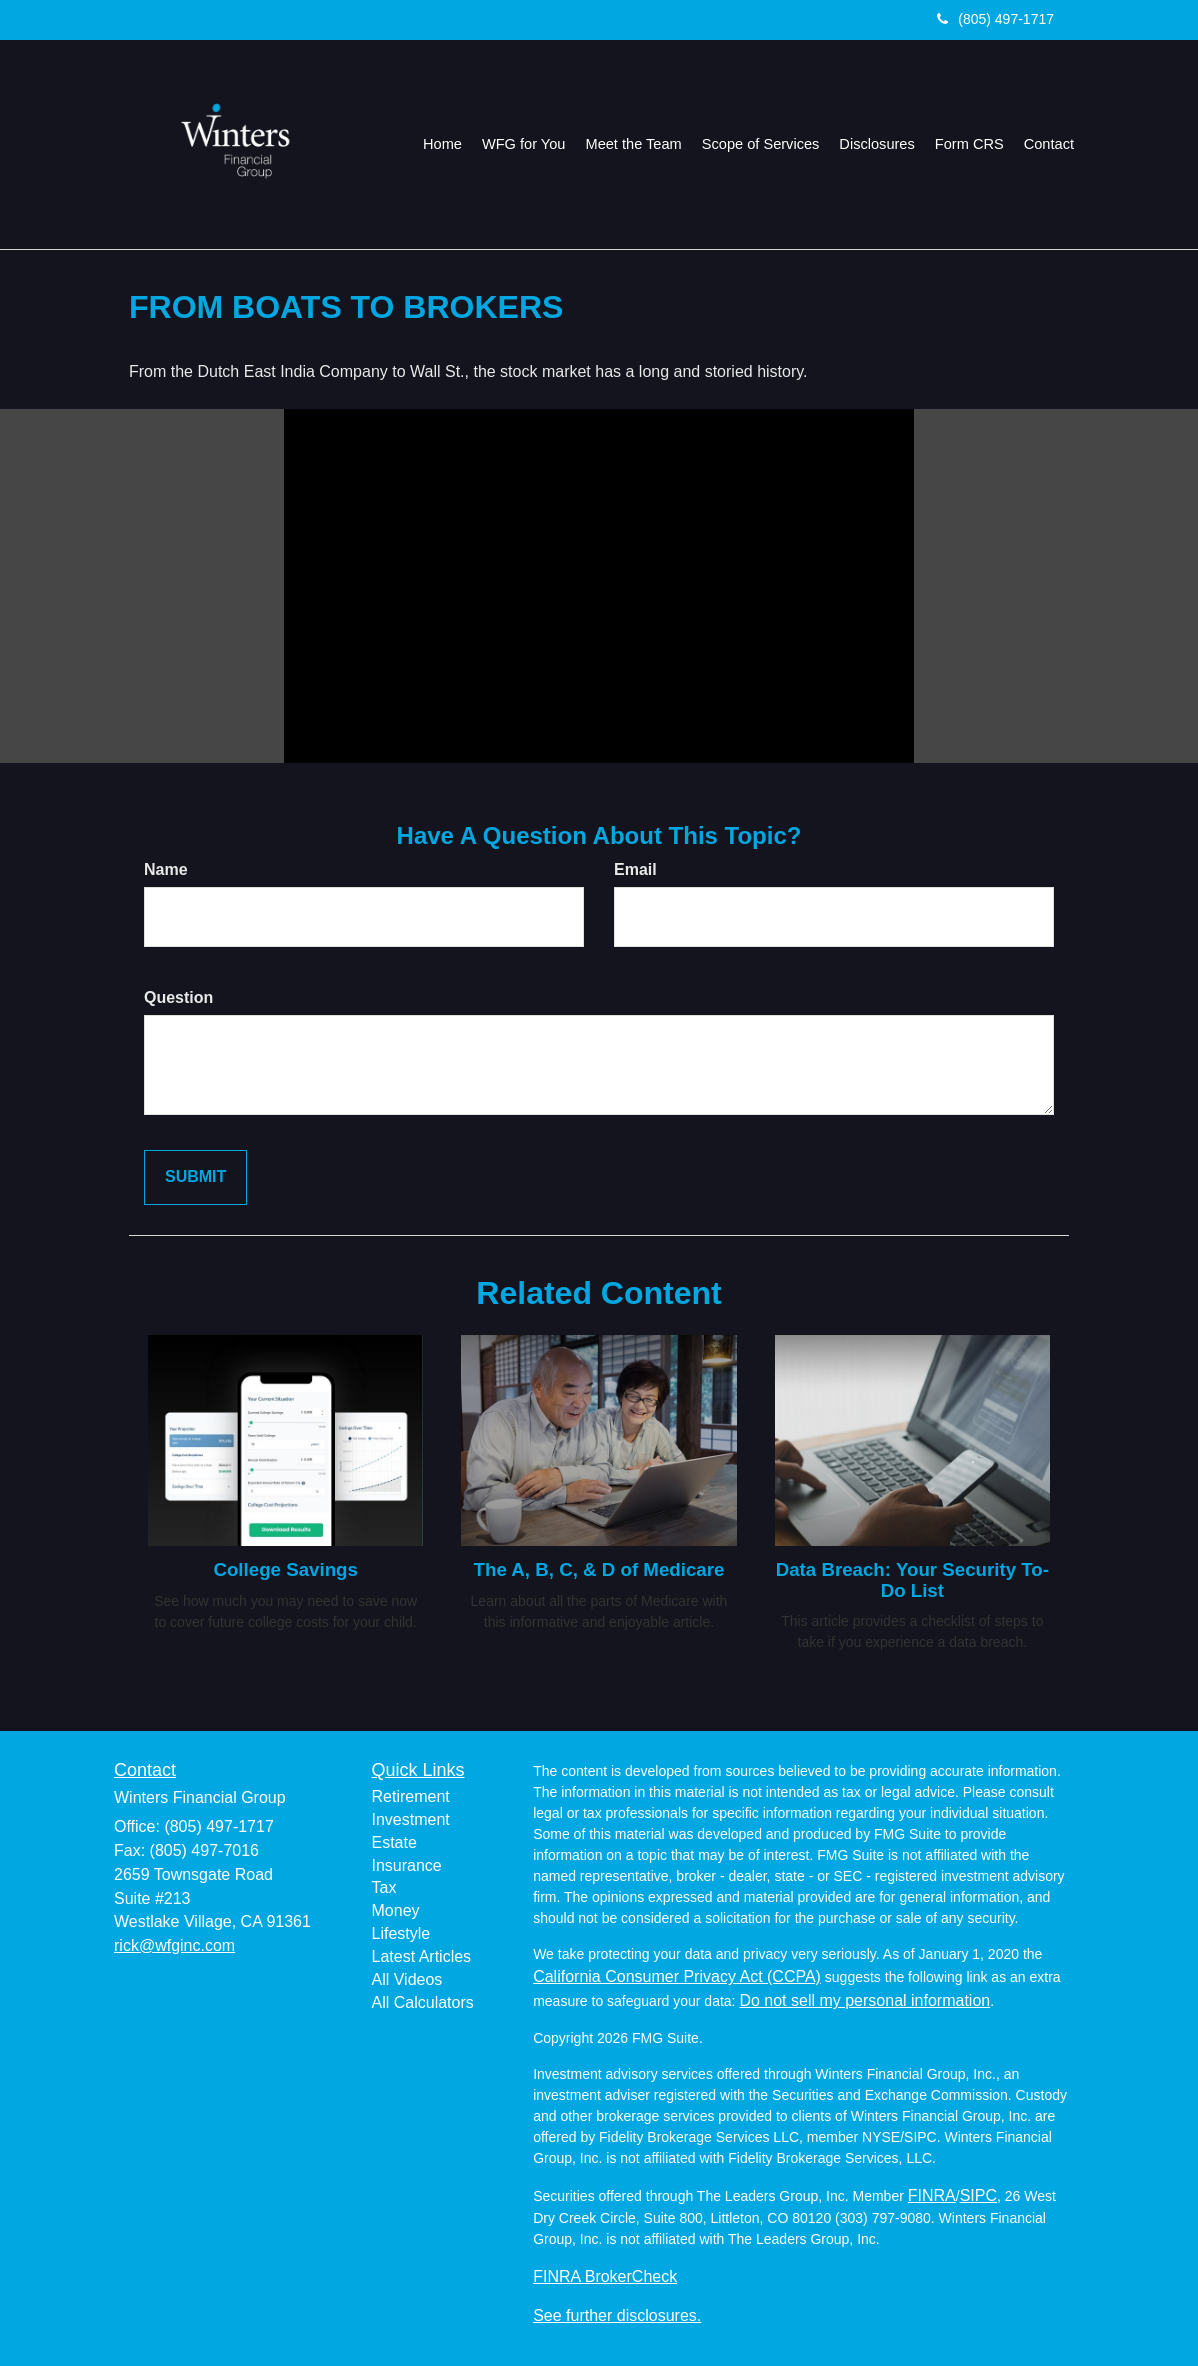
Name (166, 869)
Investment (411, 1819)
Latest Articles (422, 1956)
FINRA (932, 2195)
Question (178, 997)
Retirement (411, 1796)
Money (396, 1910)
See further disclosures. (617, 2315)
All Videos (407, 1979)
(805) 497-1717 (995, 19)
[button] (530, 144)
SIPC (978, 2195)
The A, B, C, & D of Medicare (599, 1569)
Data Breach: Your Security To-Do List (912, 1580)
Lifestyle (401, 1933)
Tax (384, 1887)
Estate (394, 1842)
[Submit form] (195, 1177)
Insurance (407, 1865)
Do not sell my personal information (864, 2000)
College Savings (285, 1569)
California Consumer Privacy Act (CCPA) (677, 1976)
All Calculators (423, 2002)
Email (635, 869)
